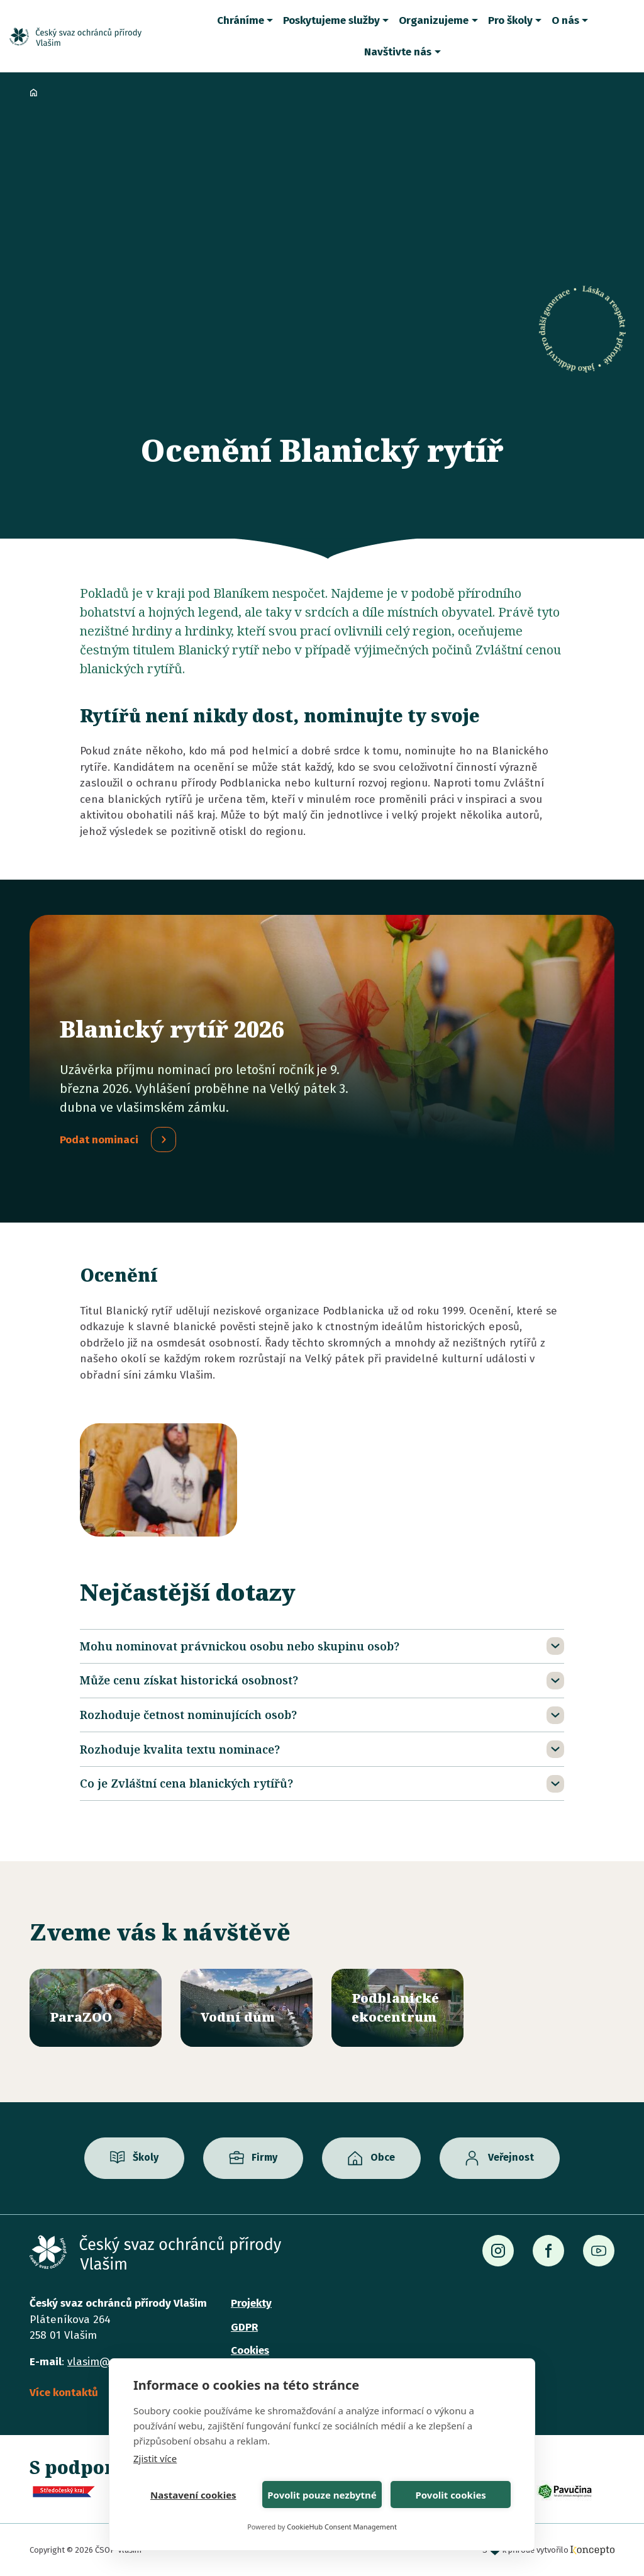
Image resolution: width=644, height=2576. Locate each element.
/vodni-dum (246, 2008)
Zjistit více (155, 2458)
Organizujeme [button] (434, 20)
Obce (382, 2158)
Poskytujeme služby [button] (331, 20)
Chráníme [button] (240, 20)
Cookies (250, 2350)
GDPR (244, 2327)
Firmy (264, 2158)
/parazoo (96, 2008)
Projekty (251, 2303)
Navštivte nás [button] (397, 52)
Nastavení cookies (193, 2495)
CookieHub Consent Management (342, 2526)
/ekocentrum (397, 2008)
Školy (145, 2158)
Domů (33, 92)
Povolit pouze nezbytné (321, 2495)
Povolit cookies (450, 2495)
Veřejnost (511, 2158)
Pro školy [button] (510, 20)
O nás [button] (565, 20)
